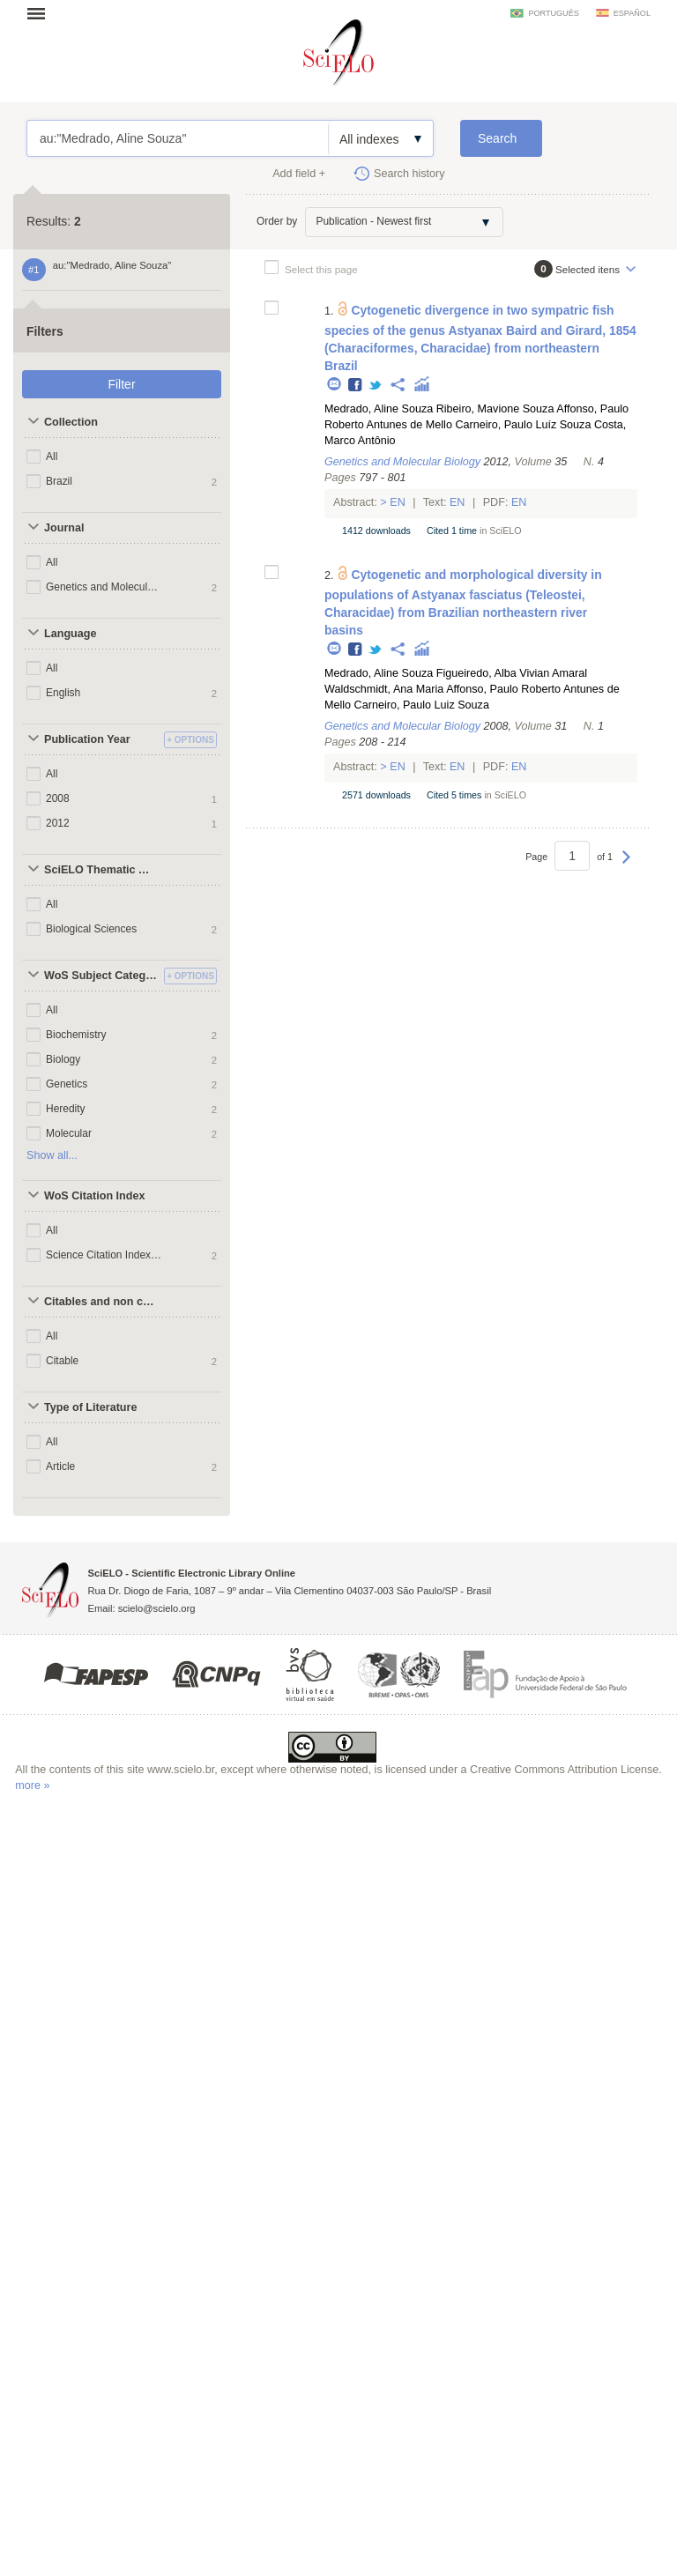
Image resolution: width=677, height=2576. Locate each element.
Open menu (41, 13)
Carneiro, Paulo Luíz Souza (523, 425)
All (51, 456)
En (398, 502)
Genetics (66, 1084)
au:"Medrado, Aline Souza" (178, 138)
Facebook (355, 385)
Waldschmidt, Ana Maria (383, 689)
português (553, 13)
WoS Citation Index (94, 1196)
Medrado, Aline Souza (378, 409)
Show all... (52, 1155)
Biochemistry (76, 1034)
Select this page (321, 269)
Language (70, 633)
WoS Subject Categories (102, 975)
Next (626, 865)
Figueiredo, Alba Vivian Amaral (511, 673)
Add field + (298, 173)
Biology (63, 1059)
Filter (121, 384)
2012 (58, 823)
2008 (58, 798)
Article (60, 1466)
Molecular (69, 1133)
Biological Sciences (91, 929)
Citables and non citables (102, 1301)
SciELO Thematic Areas (102, 870)
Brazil (59, 481)
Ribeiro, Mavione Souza (495, 409)
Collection (71, 422)
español (632, 13)
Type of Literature (90, 1407)
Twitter (375, 385)
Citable (62, 1361)
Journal (64, 528)
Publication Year (87, 739)
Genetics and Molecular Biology (104, 587)
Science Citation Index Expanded (104, 1255)
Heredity (66, 1108)
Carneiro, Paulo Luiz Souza (421, 705)
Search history (409, 173)
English (63, 693)
